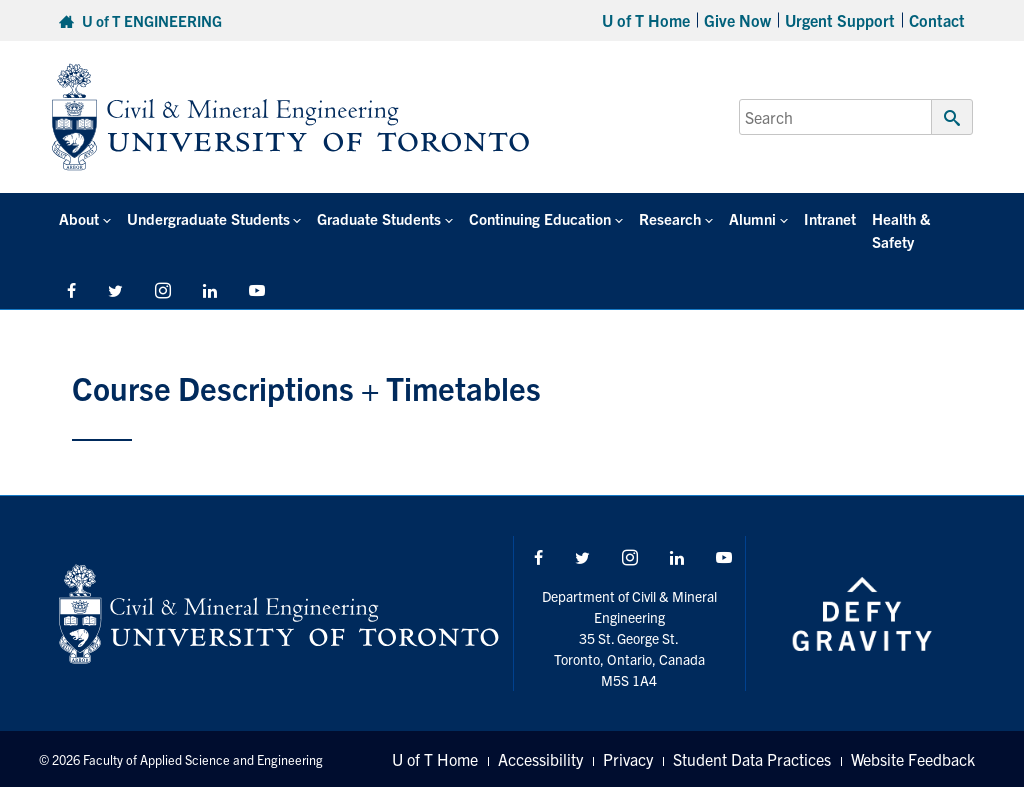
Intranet (830, 218)
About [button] (79, 218)
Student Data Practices (752, 759)
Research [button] (670, 218)
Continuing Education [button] (540, 218)
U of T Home (646, 20)
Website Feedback (913, 759)
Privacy (628, 759)
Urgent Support (840, 20)
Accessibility (540, 759)
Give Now (737, 20)
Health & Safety (901, 230)
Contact (937, 20)
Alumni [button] (752, 218)
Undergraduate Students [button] (208, 218)
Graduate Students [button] (379, 218)
